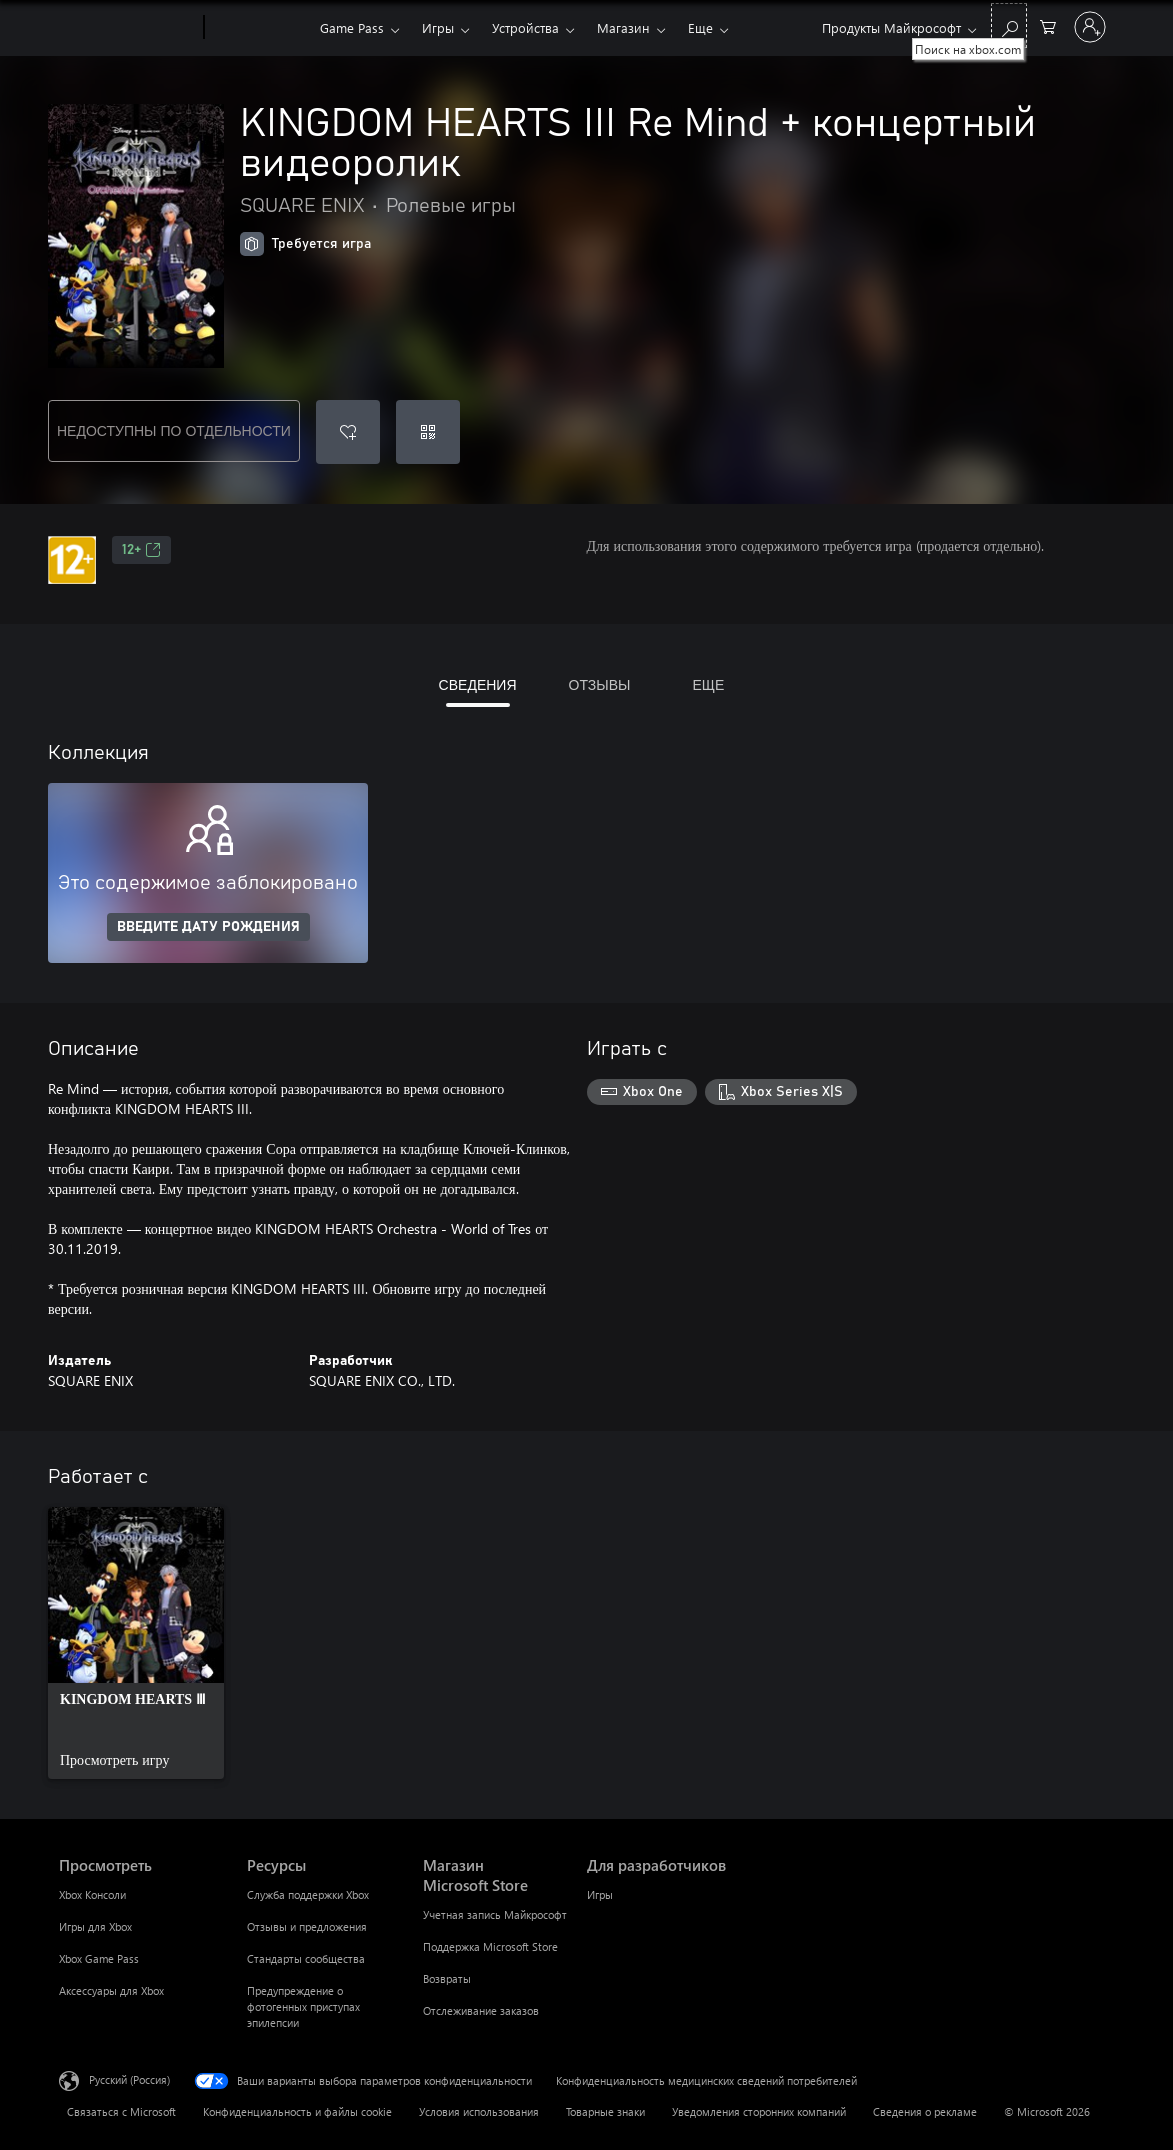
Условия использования (479, 2111)
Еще (700, 27)
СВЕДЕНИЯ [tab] (478, 684)
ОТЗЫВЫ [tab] (600, 684)
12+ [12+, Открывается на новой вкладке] (141, 550)
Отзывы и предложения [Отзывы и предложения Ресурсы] (307, 1926)
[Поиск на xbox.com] (1009, 25)
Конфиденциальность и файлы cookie (297, 2111)
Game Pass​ (352, 27)
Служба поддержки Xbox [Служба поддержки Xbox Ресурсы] (308, 1894)
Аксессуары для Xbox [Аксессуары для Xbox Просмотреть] (111, 1990)
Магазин (623, 27)
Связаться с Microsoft (121, 2111)
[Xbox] (259, 28)
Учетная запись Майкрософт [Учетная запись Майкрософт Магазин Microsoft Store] (495, 1914)
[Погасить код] (428, 432)
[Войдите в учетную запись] (1090, 27)
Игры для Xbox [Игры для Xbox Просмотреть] (95, 1926)
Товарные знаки (605, 2111)
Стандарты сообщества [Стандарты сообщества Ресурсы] (306, 1958)
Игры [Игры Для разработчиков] (600, 1894)
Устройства (525, 27)
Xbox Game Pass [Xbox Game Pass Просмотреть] (99, 1958)
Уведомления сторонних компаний (759, 2111)
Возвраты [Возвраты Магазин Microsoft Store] (447, 1978)
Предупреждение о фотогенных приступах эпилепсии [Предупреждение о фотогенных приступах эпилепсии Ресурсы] (303, 2006)
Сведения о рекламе (925, 2111)
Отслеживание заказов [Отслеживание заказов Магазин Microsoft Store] (481, 2010)
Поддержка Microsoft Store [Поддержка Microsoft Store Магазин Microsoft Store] (490, 1946)
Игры (438, 27)
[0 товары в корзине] (1048, 25)
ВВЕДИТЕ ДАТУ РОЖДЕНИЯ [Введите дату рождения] (208, 927)
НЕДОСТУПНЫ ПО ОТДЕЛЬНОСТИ (174, 430)
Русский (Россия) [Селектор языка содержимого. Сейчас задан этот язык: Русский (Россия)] (129, 2079)
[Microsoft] (127, 28)
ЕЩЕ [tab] (708, 684)
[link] (136, 1643)
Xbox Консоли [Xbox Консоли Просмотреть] (92, 1894)
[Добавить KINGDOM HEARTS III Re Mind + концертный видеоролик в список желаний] (348, 432)
